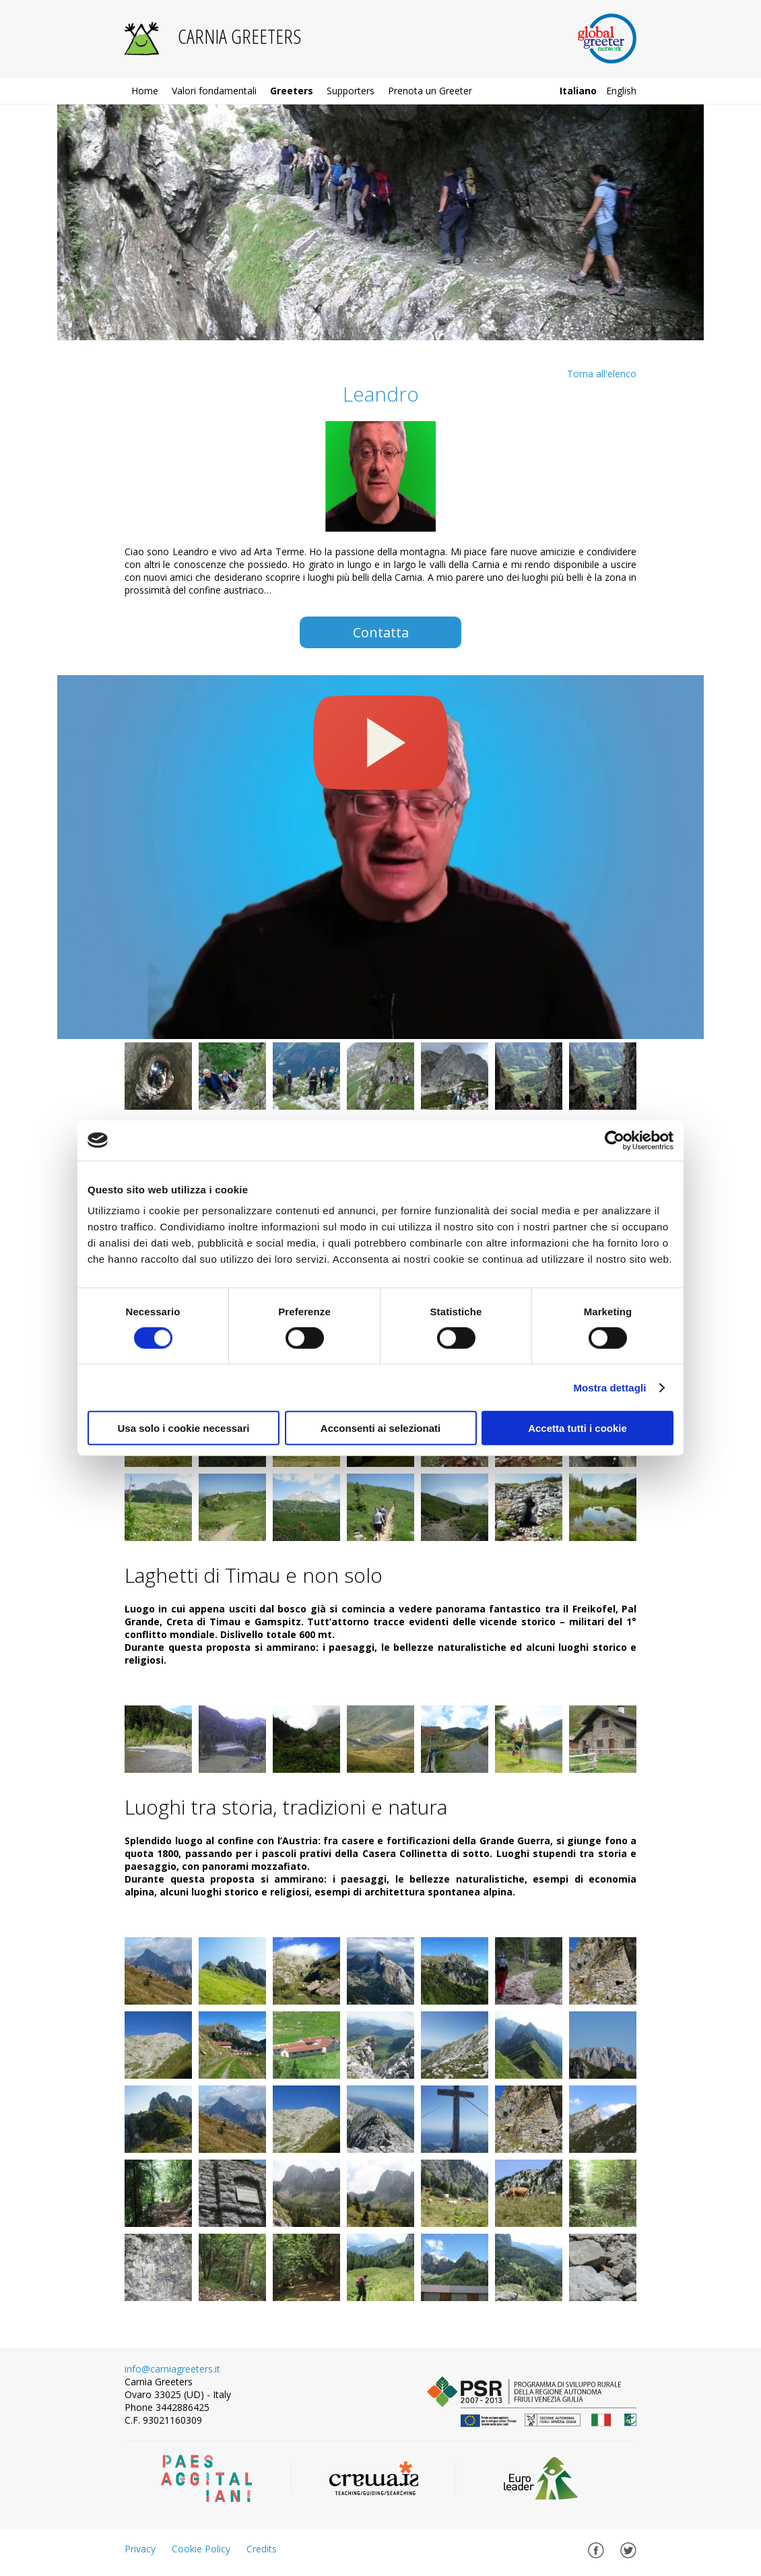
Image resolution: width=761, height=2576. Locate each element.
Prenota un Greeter (430, 90)
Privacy (140, 2548)
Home (144, 90)
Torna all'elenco (601, 373)
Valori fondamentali (214, 90)
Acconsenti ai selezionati (380, 1428)
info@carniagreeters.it (172, 2368)
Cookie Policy (201, 2548)
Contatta (381, 632)
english (621, 90)
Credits (261, 2548)
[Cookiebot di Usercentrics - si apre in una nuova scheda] (614, 1140)
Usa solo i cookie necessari (184, 1428)
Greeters (291, 90)
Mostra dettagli (609, 1387)
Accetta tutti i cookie (577, 1428)
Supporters (350, 90)
